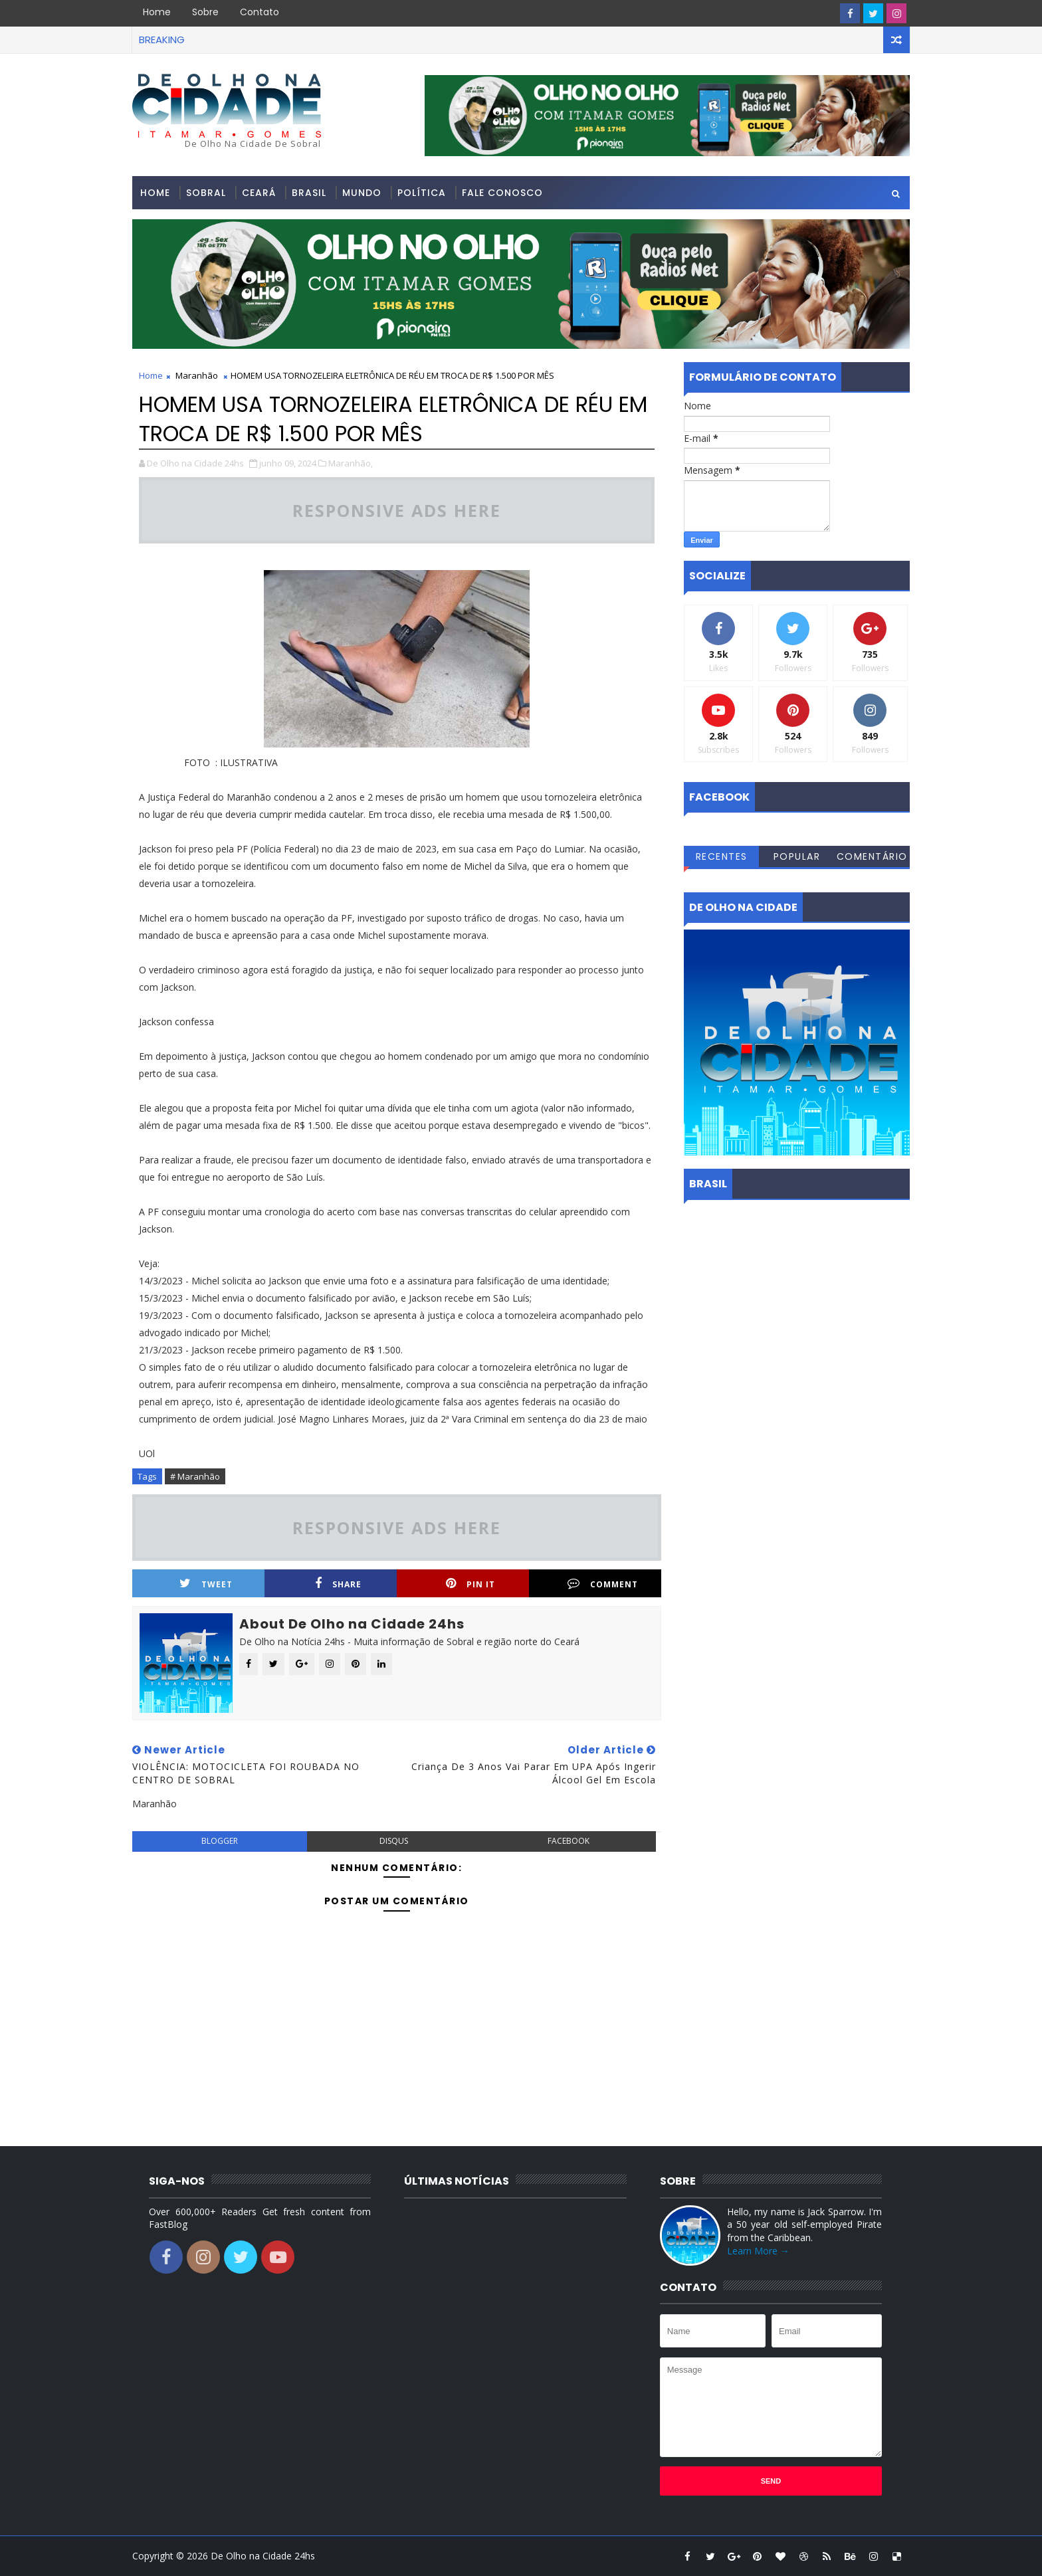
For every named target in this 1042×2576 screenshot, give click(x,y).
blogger (219, 1840)
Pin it (470, 1583)
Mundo (361, 192)
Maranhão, (350, 463)
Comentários (872, 858)
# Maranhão (195, 1476)
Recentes (722, 856)
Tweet (206, 1583)
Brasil (309, 192)
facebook (568, 1840)
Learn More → (758, 2250)
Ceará (259, 192)
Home (157, 12)
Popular (797, 856)
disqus (393, 1840)
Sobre (205, 12)
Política (421, 192)
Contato (259, 12)
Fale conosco (502, 192)
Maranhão (196, 375)
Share (338, 1583)
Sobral (206, 192)
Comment (603, 1583)
